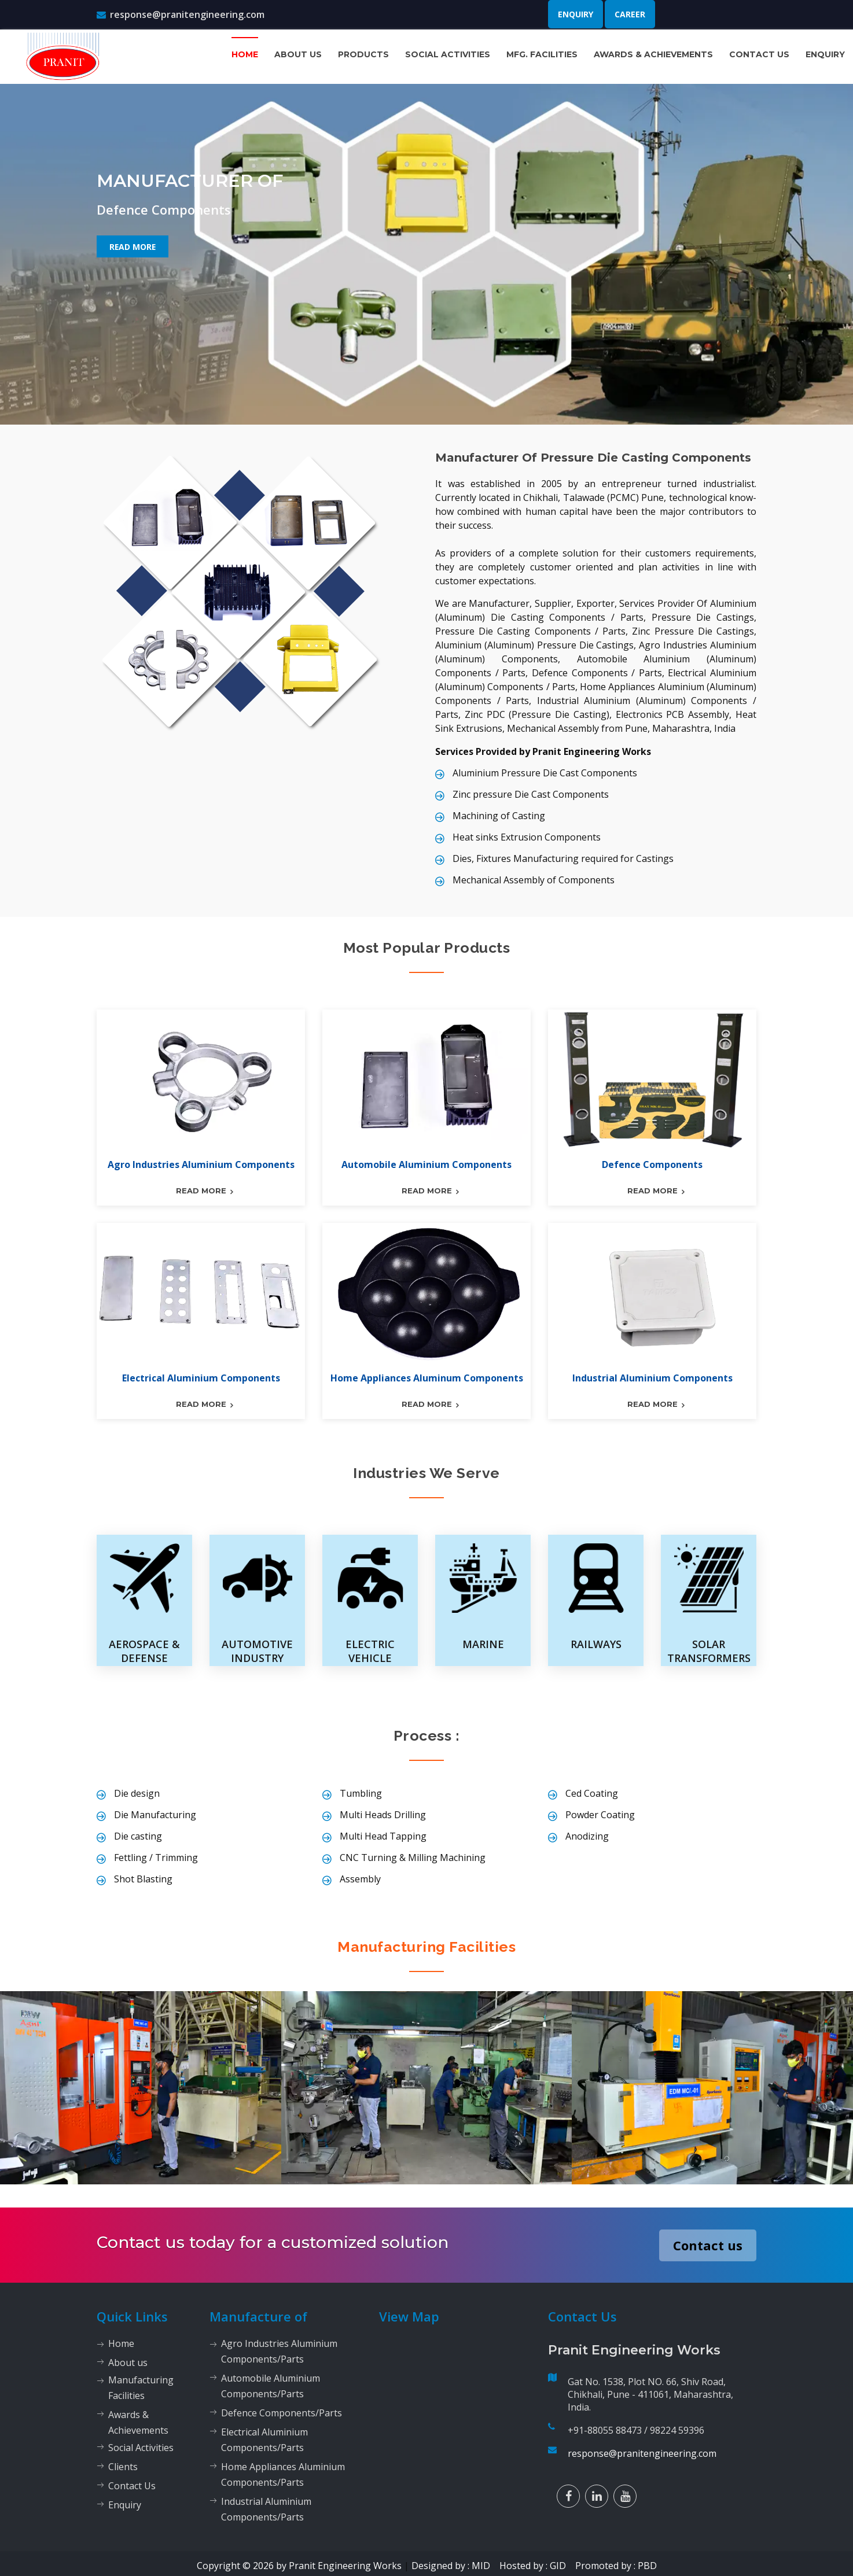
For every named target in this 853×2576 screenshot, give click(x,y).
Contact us (707, 2244)
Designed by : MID (454, 2565)
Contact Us (759, 54)
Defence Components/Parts (281, 2412)
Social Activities (447, 54)
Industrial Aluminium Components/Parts (266, 2508)
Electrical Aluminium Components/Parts (264, 2439)
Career (630, 14)
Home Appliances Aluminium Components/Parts (283, 2474)
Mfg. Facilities (542, 54)
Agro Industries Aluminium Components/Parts (279, 2351)
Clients (123, 2466)
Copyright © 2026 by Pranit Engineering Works (299, 2565)
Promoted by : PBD (616, 2565)
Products (363, 54)
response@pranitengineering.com (180, 14)
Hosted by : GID (536, 2565)
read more (201, 1190)
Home (244, 54)
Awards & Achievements (653, 54)
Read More (132, 246)
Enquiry (575, 14)
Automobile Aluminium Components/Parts (270, 2385)
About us (298, 54)
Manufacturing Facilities (426, 1946)
